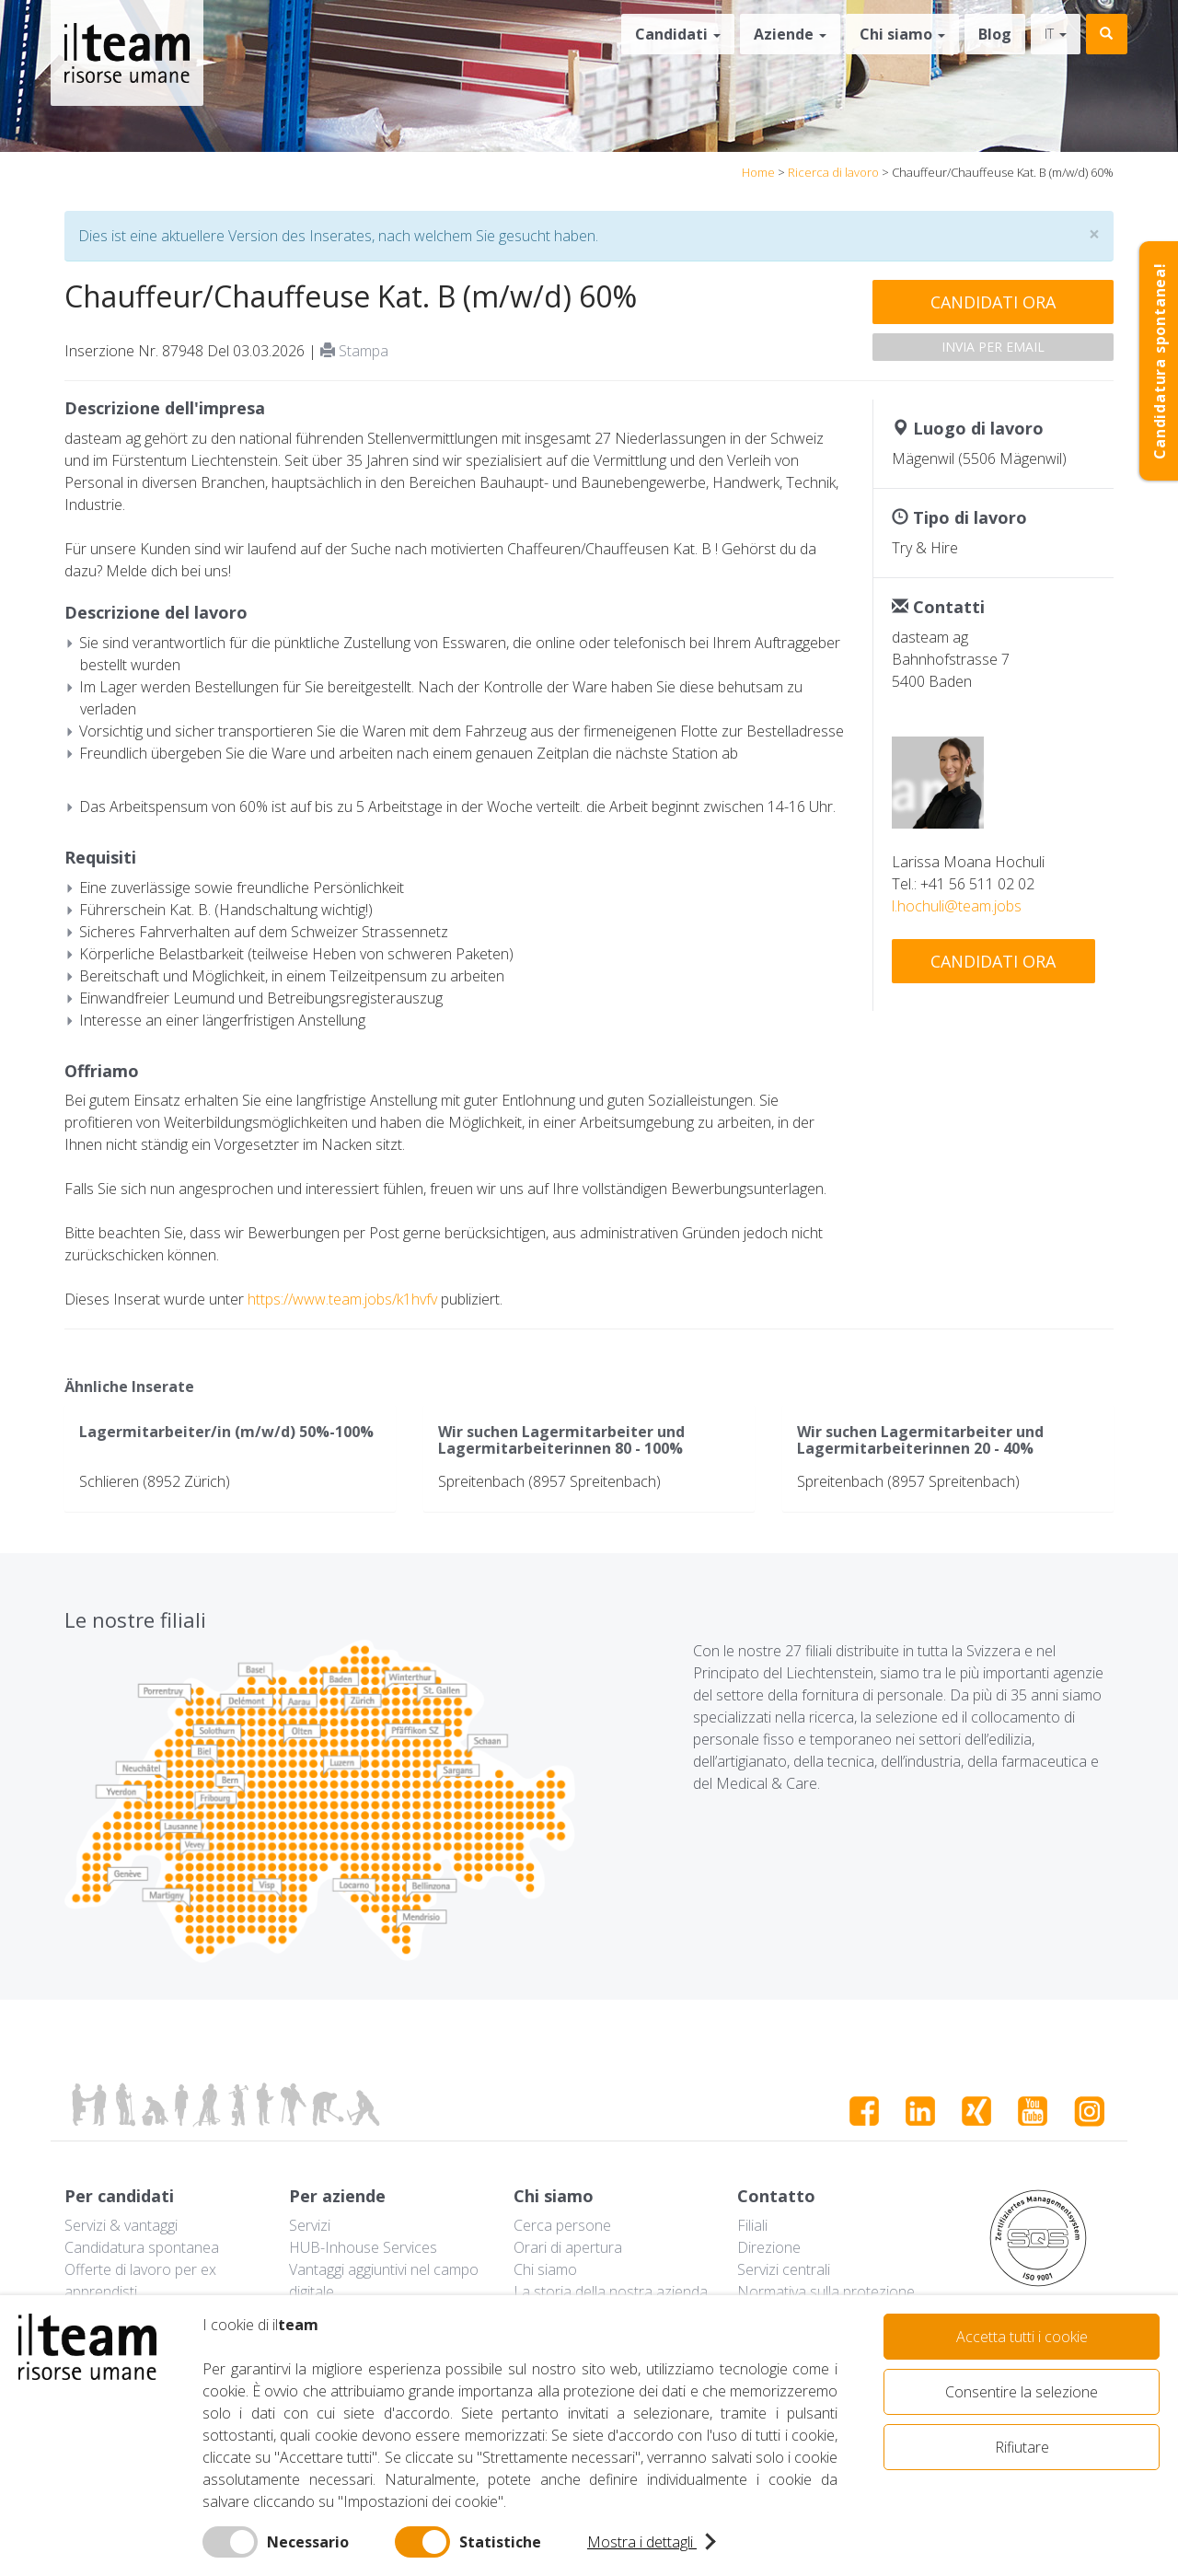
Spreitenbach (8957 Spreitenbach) (549, 1481)
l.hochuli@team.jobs (957, 906)
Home (758, 172)
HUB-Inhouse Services (363, 2247)
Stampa (354, 351)
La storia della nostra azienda (611, 2291)
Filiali (752, 2225)
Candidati (678, 34)
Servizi (309, 2225)
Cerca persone (562, 2225)
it (1056, 33)
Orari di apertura (568, 2247)
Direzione (769, 2247)
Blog (994, 34)
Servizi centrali (783, 2269)
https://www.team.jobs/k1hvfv (342, 1299)
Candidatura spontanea (141, 2247)
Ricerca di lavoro (833, 172)
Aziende (790, 34)
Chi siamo (902, 34)
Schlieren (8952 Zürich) (154, 1481)
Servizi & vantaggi (121, 2225)
